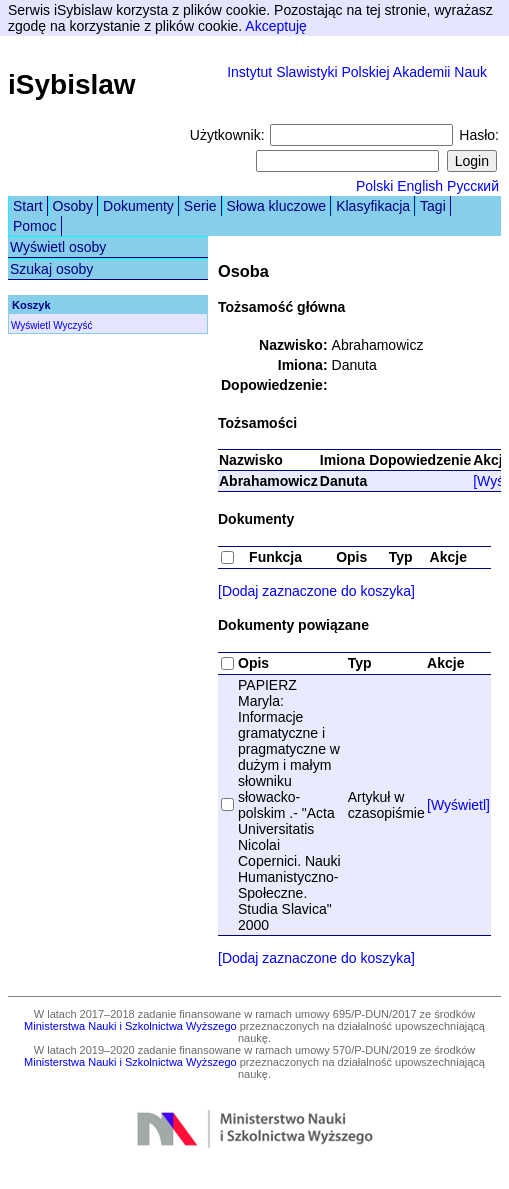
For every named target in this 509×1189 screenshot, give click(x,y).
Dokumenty (138, 206)
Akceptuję (275, 26)
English (420, 186)
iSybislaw (72, 84)
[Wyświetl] (458, 805)
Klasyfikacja (373, 206)
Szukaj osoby (51, 269)
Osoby (73, 206)
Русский (473, 186)
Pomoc (35, 226)
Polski (374, 186)
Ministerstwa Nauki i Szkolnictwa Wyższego (130, 1026)
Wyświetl (30, 325)
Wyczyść (72, 325)
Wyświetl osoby (58, 247)
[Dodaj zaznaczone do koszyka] (316, 591)
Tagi (433, 206)
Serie (200, 206)
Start (28, 206)
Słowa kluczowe (277, 206)
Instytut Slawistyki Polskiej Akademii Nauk (357, 72)
